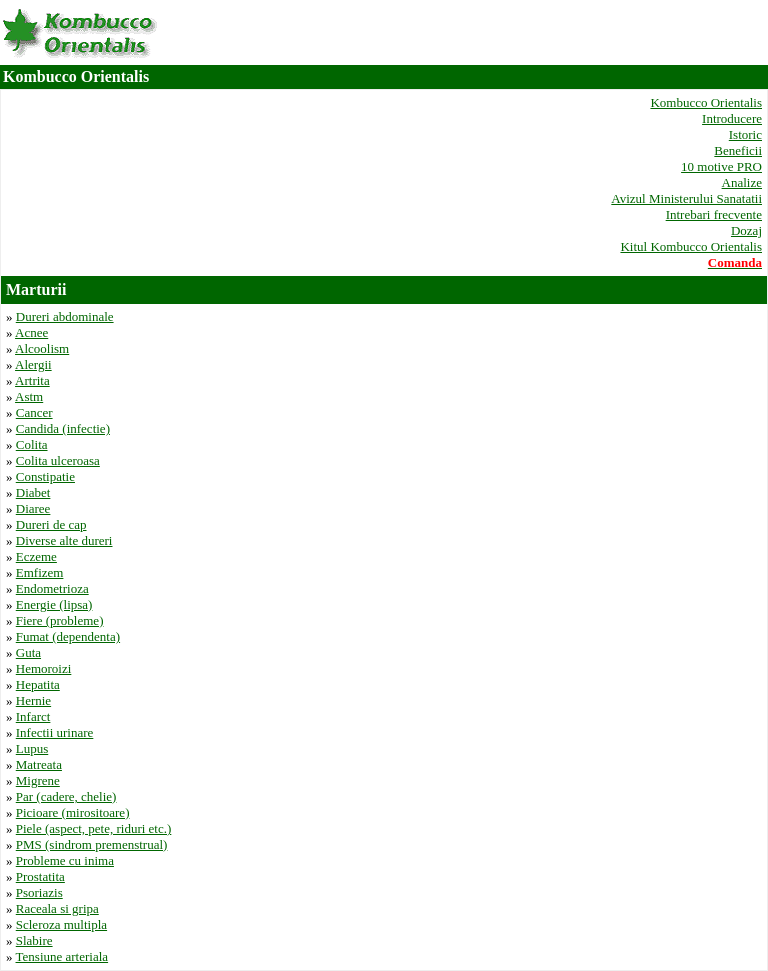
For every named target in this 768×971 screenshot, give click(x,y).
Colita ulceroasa (58, 460)
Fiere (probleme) (60, 620)
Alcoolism (42, 348)
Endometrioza (52, 588)
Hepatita (38, 684)
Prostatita (40, 876)
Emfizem (40, 572)
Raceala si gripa (57, 908)
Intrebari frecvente (714, 214)
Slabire (34, 940)
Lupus (32, 748)
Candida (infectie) (63, 428)
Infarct (33, 716)
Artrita (32, 380)
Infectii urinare (55, 732)
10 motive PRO (721, 166)
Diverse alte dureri (64, 540)
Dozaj (746, 230)
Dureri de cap (51, 524)
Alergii (33, 364)
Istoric (745, 134)
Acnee (31, 332)
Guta (28, 652)
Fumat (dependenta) (68, 636)
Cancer (34, 412)
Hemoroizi (44, 668)
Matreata (39, 764)
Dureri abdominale (65, 316)
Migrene (38, 780)
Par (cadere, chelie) (66, 796)
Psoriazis (39, 892)
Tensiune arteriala (62, 956)
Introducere (732, 118)
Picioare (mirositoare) (73, 812)
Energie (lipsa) (54, 604)
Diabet (33, 492)
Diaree (33, 508)
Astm (29, 396)
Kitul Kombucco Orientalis (691, 246)
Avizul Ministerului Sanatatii (686, 198)
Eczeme (36, 556)
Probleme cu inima (65, 860)
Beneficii (738, 150)
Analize (742, 182)
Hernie (33, 700)
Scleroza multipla (61, 924)
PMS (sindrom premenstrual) (92, 844)
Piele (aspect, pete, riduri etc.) (94, 828)
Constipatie (45, 476)
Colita (32, 444)
